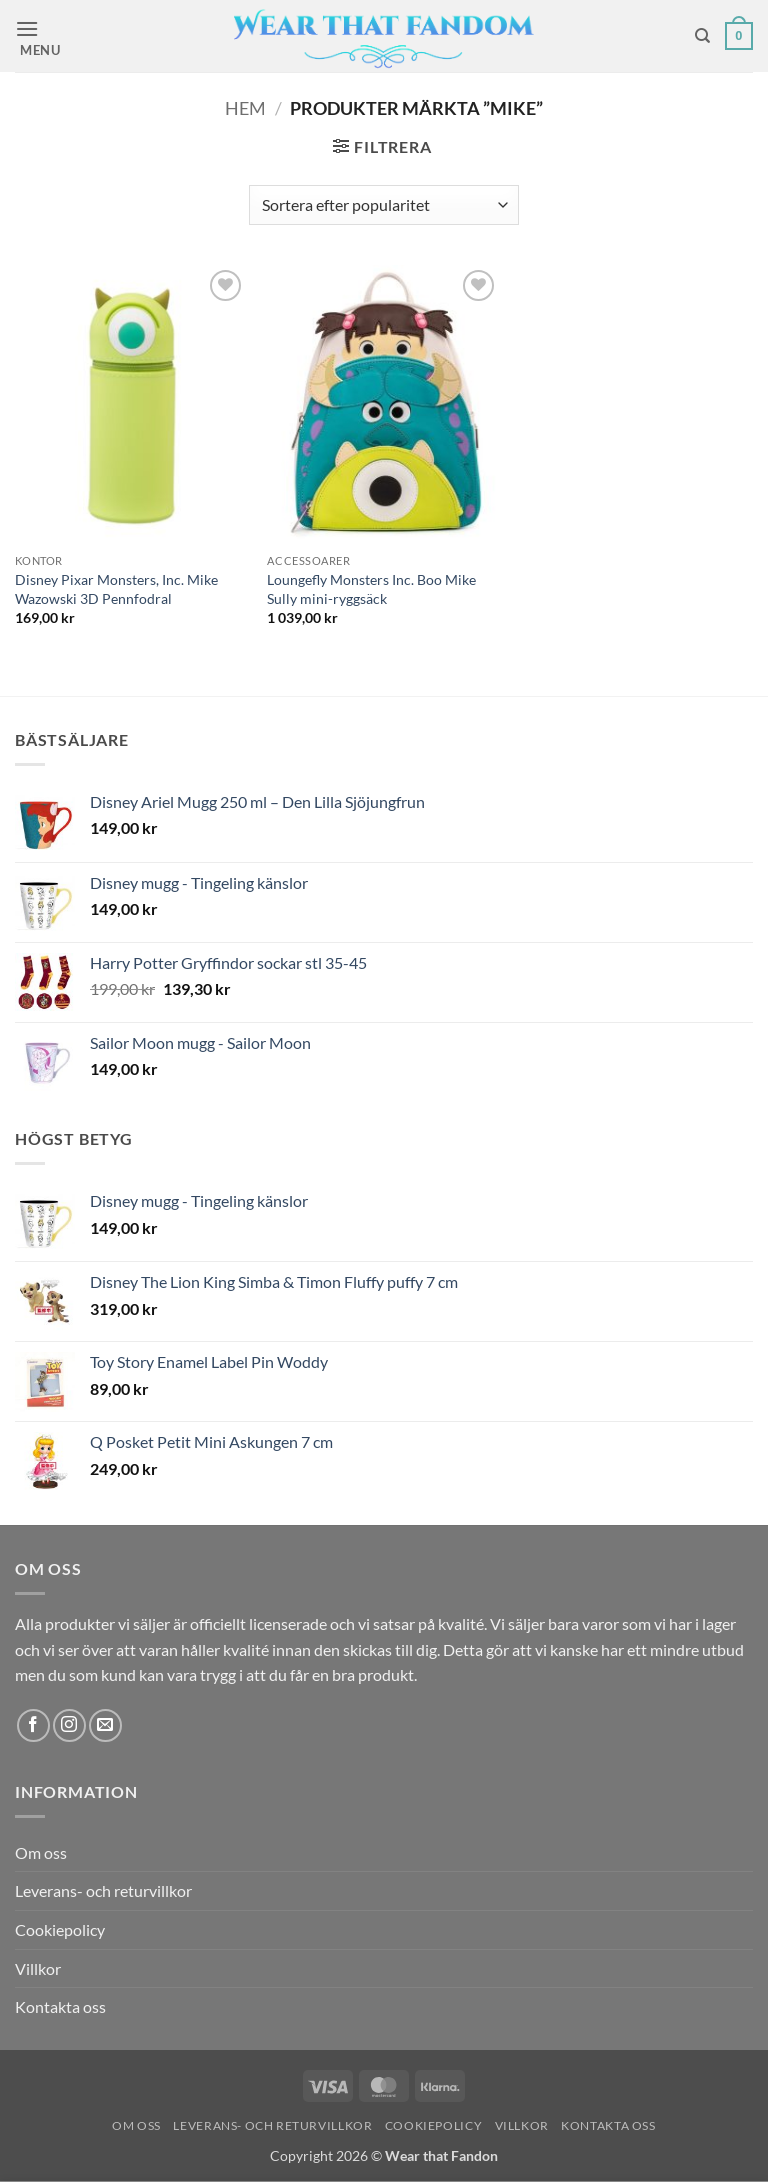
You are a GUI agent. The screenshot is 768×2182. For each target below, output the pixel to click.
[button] (46, 36)
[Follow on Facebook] (33, 1725)
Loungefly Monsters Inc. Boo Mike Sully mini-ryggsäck (371, 589)
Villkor (38, 1968)
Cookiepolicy (60, 1929)
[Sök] (702, 36)
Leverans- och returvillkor (103, 1890)
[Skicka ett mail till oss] (105, 1725)
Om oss (41, 1852)
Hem (245, 108)
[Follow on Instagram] (69, 1725)
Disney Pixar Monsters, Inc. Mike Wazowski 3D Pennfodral (116, 589)
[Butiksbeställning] (383, 205)
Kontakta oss (60, 2006)
